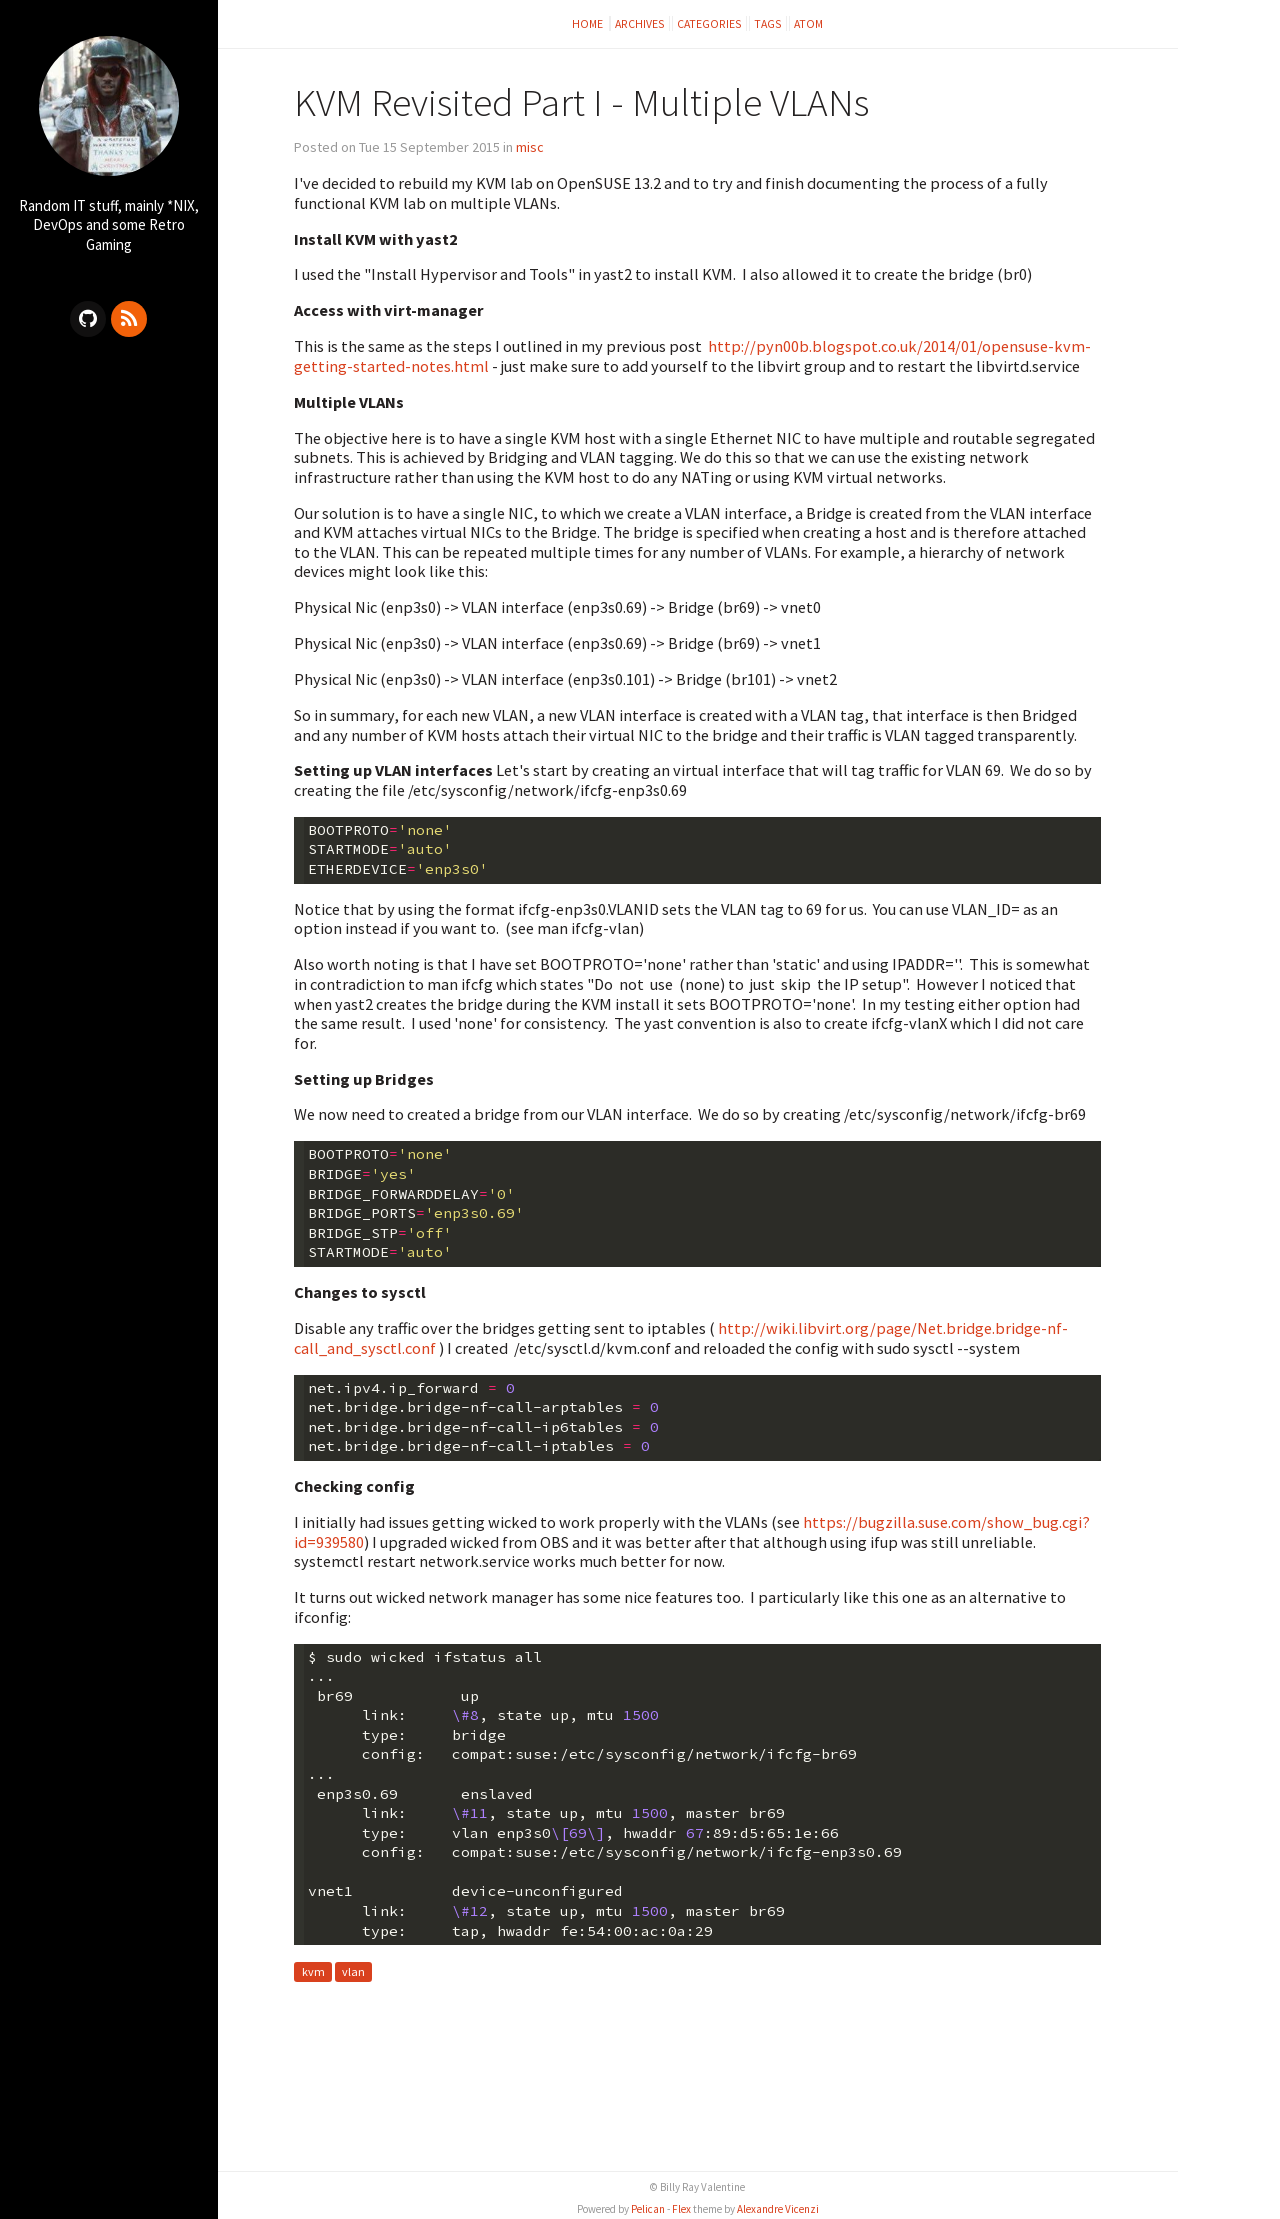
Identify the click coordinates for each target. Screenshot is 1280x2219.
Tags (768, 23)
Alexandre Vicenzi (778, 2209)
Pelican (648, 2209)
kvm (313, 1972)
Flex (681, 2209)
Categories (709, 23)
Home (588, 23)
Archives (640, 23)
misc (530, 147)
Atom (808, 23)
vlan (353, 1972)
